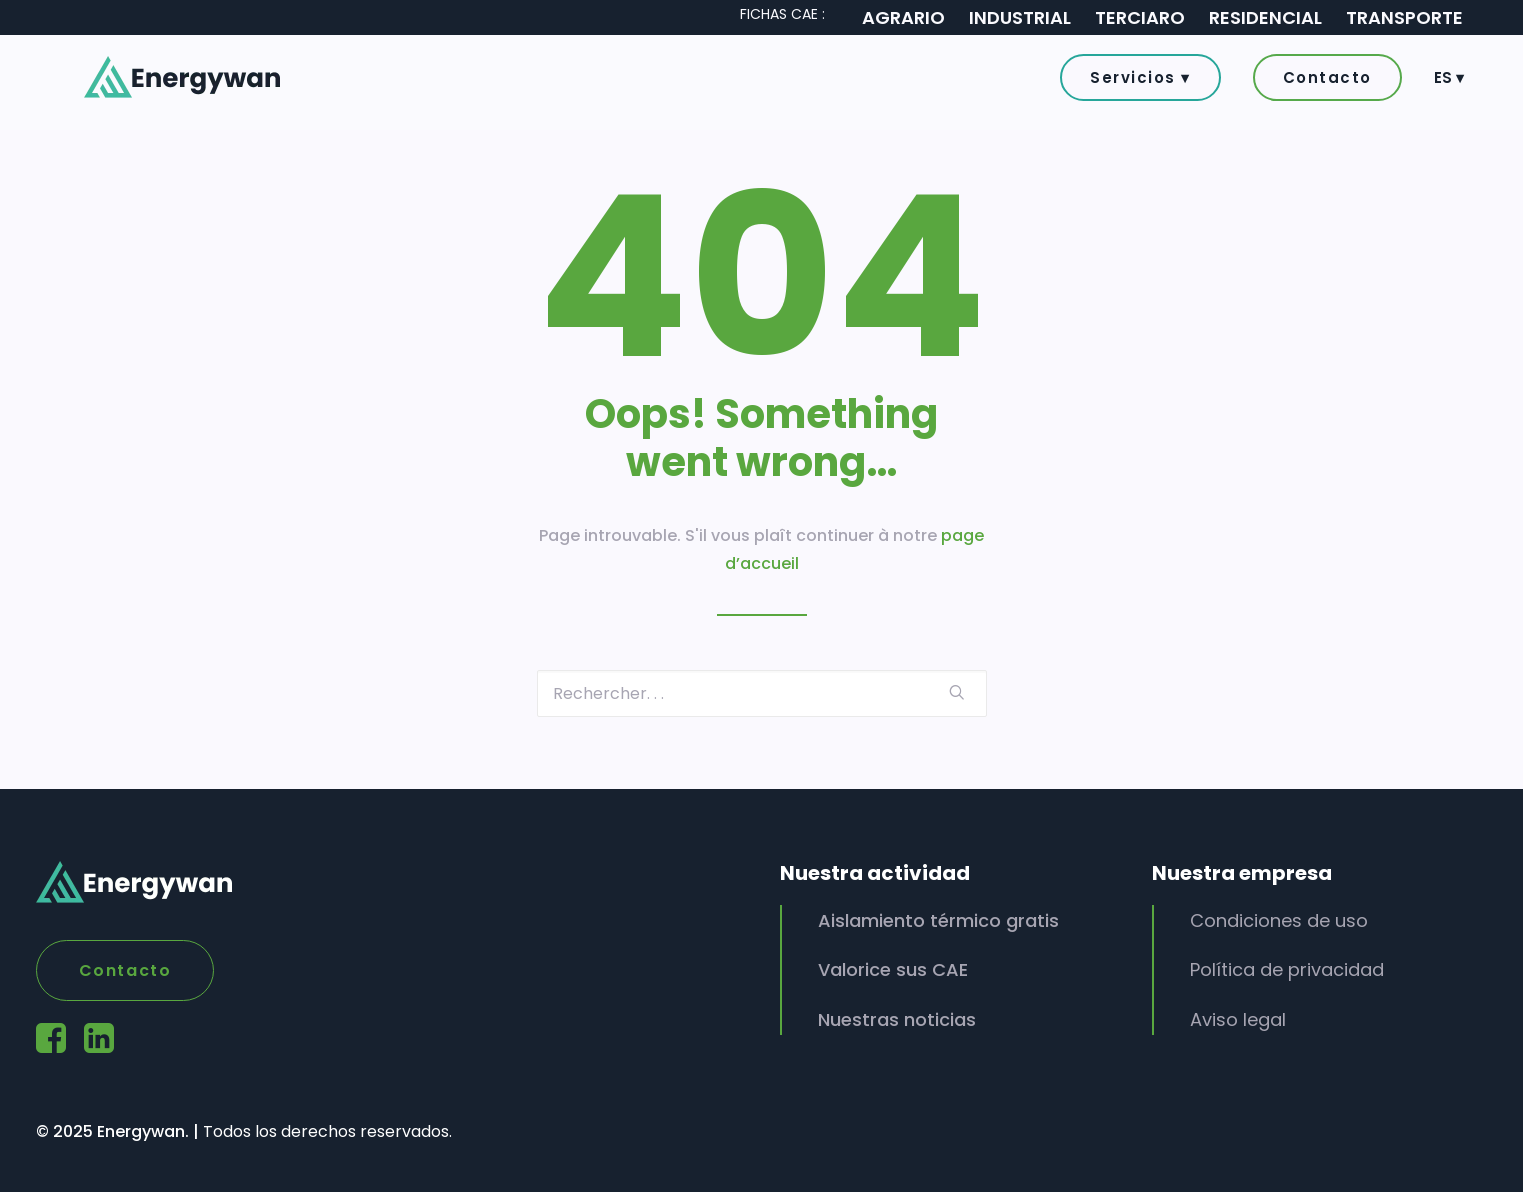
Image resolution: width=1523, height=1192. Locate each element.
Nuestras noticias (897, 1019)
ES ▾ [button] (1449, 83)
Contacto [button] (125, 970)
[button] (1147, 83)
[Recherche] (762, 693)
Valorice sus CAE (893, 969)
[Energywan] (158, 83)
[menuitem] (1147, 83)
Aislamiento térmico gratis (938, 920)
